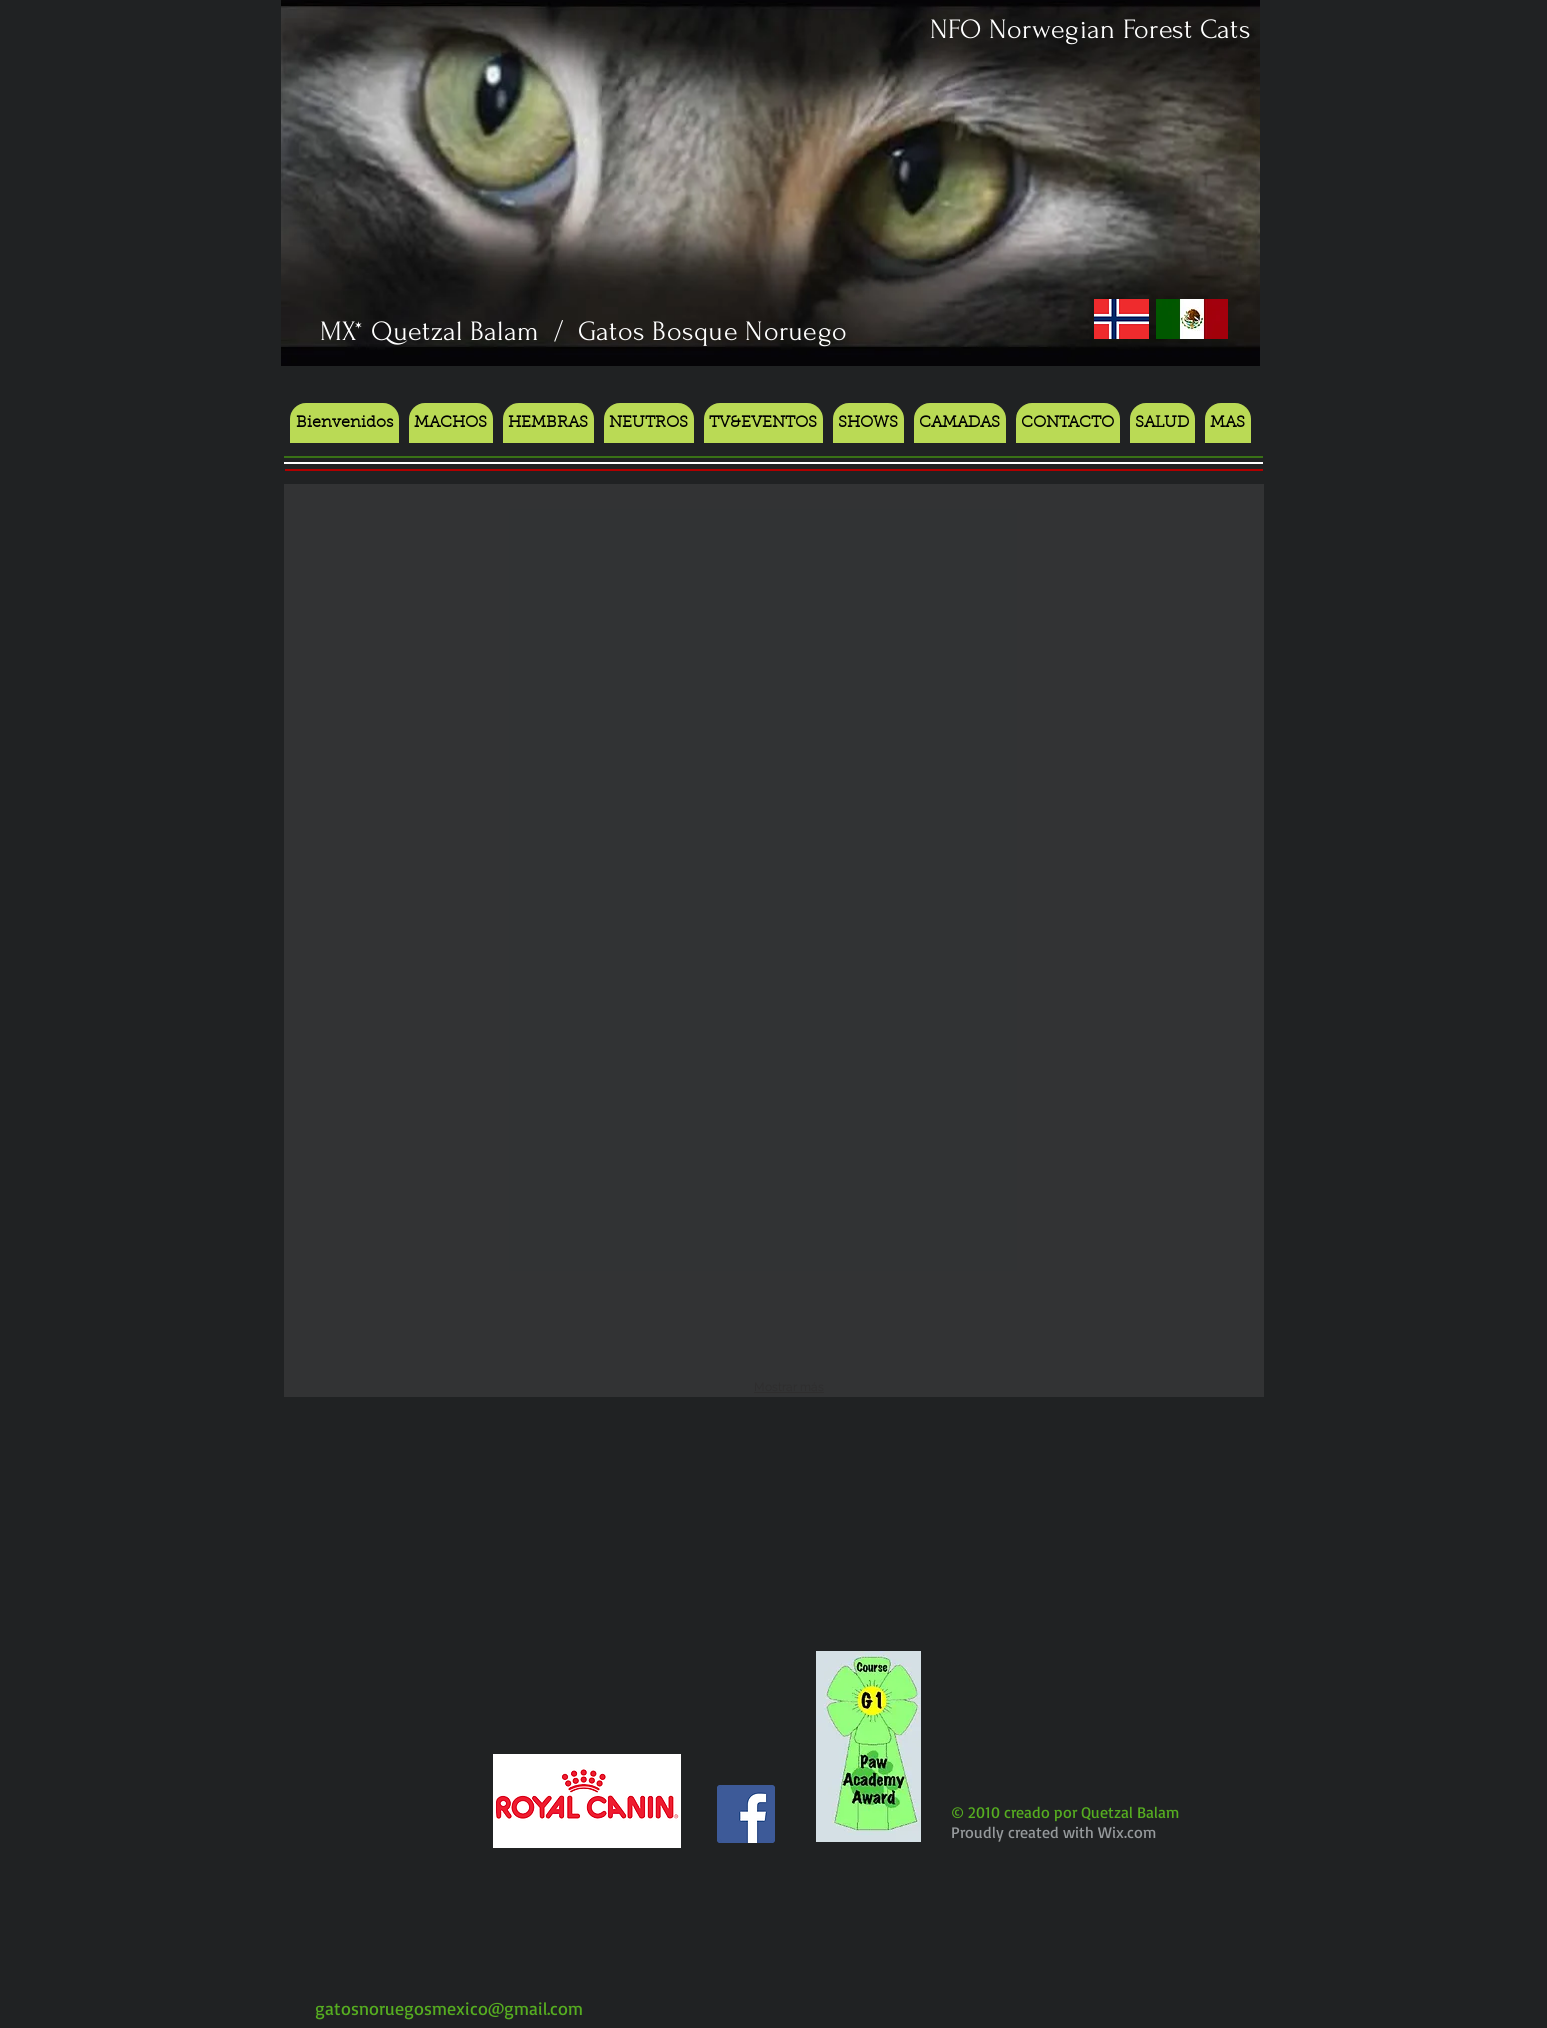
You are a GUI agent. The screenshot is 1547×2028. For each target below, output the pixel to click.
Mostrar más (789, 1387)
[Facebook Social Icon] (746, 1814)
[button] (868, 423)
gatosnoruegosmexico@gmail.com (449, 2008)
